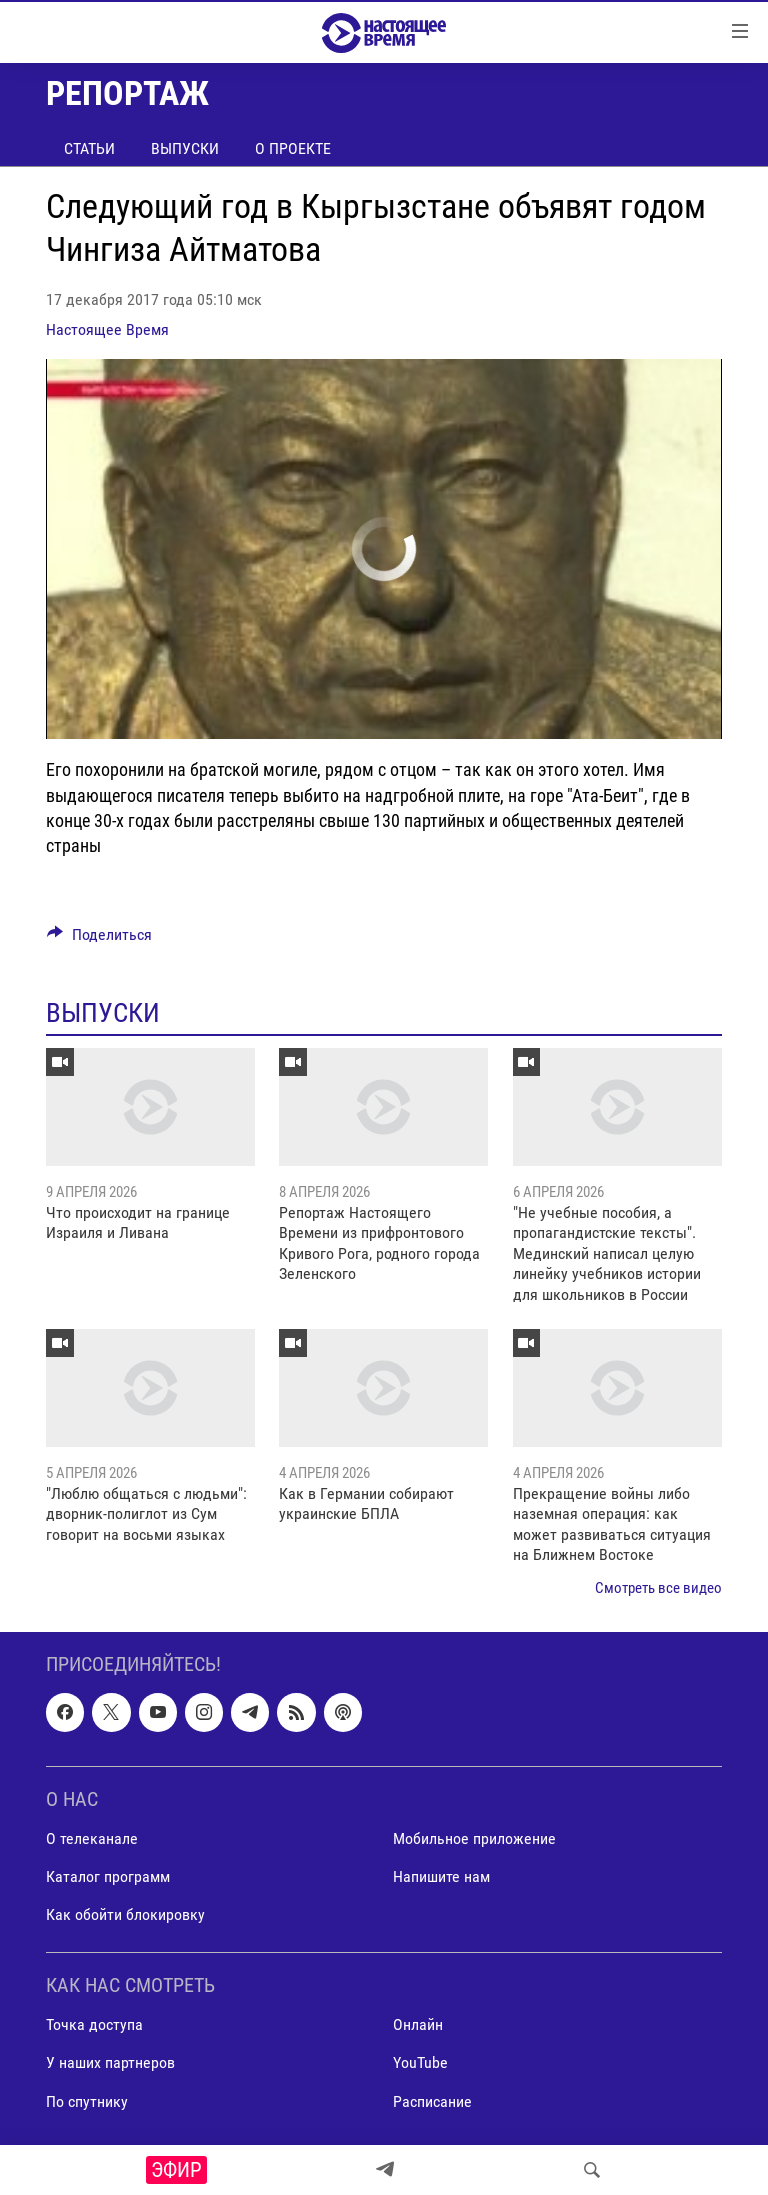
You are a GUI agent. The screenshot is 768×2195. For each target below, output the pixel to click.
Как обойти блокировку (125, 1914)
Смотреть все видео (658, 1588)
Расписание (432, 2101)
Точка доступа (94, 2024)
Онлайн (418, 2024)
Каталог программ (108, 1876)
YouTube (420, 2062)
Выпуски (185, 148)
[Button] (99, 939)
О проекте (293, 148)
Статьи (89, 148)
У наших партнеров (110, 2062)
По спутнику (87, 2101)
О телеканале (92, 1838)
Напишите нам (441, 1876)
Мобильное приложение (474, 1838)
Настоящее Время (107, 329)
